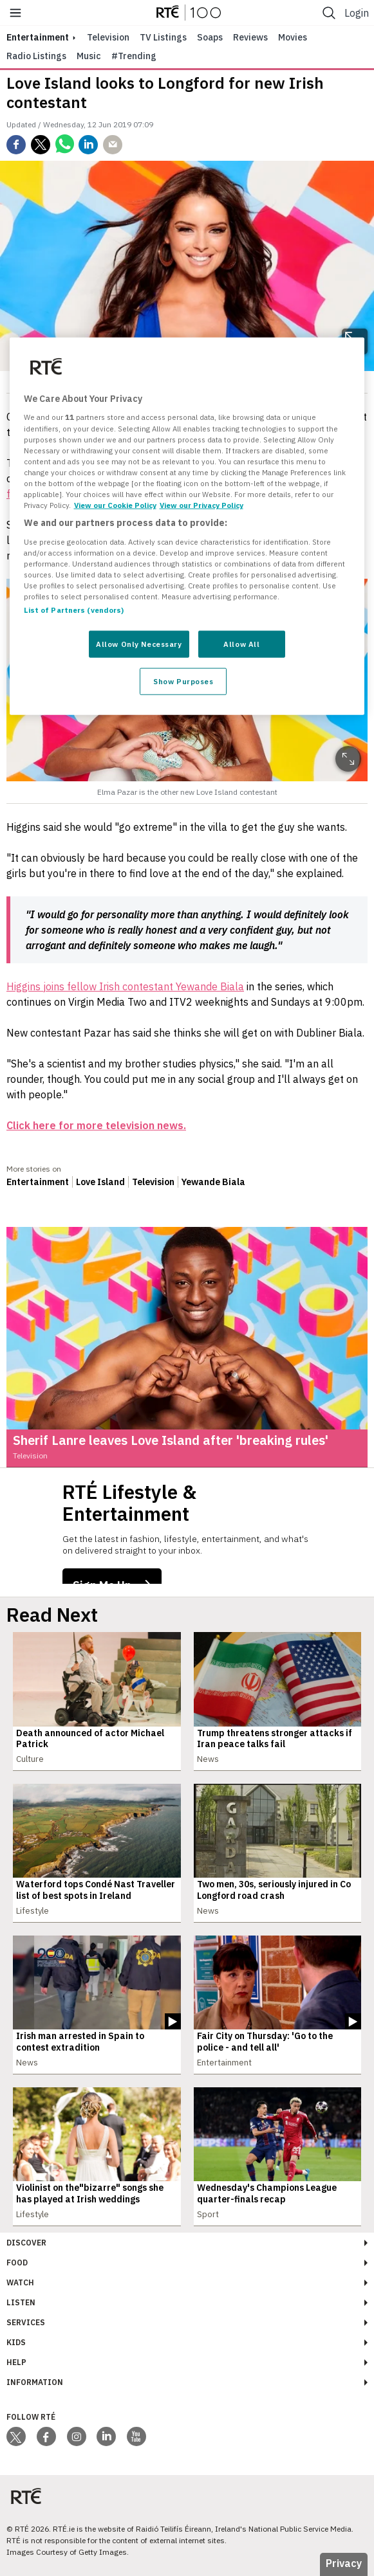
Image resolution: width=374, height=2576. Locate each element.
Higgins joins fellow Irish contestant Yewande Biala (125, 986)
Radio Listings (36, 56)
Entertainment (37, 1182)
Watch (20, 2282)
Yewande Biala (213, 1182)
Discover (26, 2242)
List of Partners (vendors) (74, 610)
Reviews (250, 37)
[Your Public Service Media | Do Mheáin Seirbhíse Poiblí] (25, 2496)
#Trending (133, 56)
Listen (20, 2302)
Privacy (344, 2563)
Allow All (241, 644)
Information (34, 2382)
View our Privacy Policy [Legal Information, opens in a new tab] (201, 505)
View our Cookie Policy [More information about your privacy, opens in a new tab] (115, 505)
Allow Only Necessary (139, 644)
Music (89, 56)
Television (108, 37)
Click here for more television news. (96, 1125)
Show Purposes (183, 681)
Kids (16, 2342)
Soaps (210, 37)
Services (25, 2322)
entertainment (37, 37)
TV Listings (163, 37)
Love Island (100, 1182)
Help (16, 2362)
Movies (292, 37)
